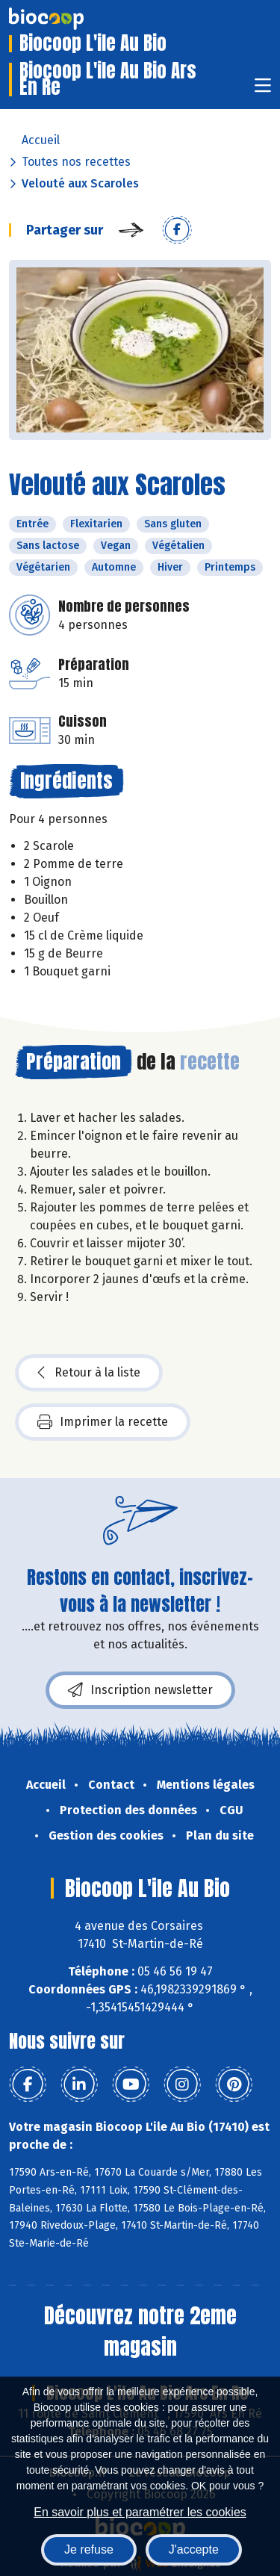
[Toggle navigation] (263, 90)
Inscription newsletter (140, 1690)
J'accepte (194, 2549)
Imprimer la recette (102, 1422)
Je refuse (88, 2549)
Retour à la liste (88, 1372)
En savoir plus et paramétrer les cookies (140, 2512)
